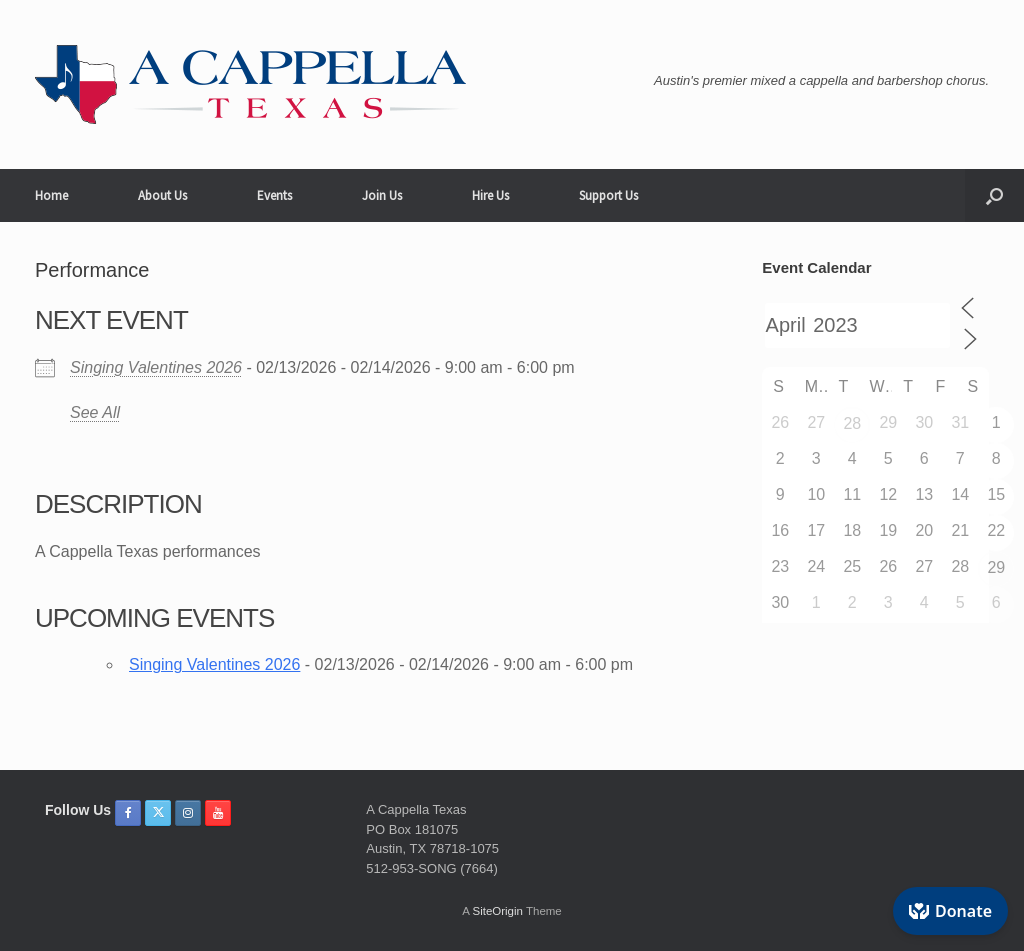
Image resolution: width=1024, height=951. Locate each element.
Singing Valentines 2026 (156, 367)
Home (51, 195)
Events (274, 195)
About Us (162, 195)
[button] (994, 195)
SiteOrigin (497, 911)
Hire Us (490, 195)
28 (852, 423)
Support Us (608, 195)
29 (996, 567)
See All (95, 412)
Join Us (382, 195)
